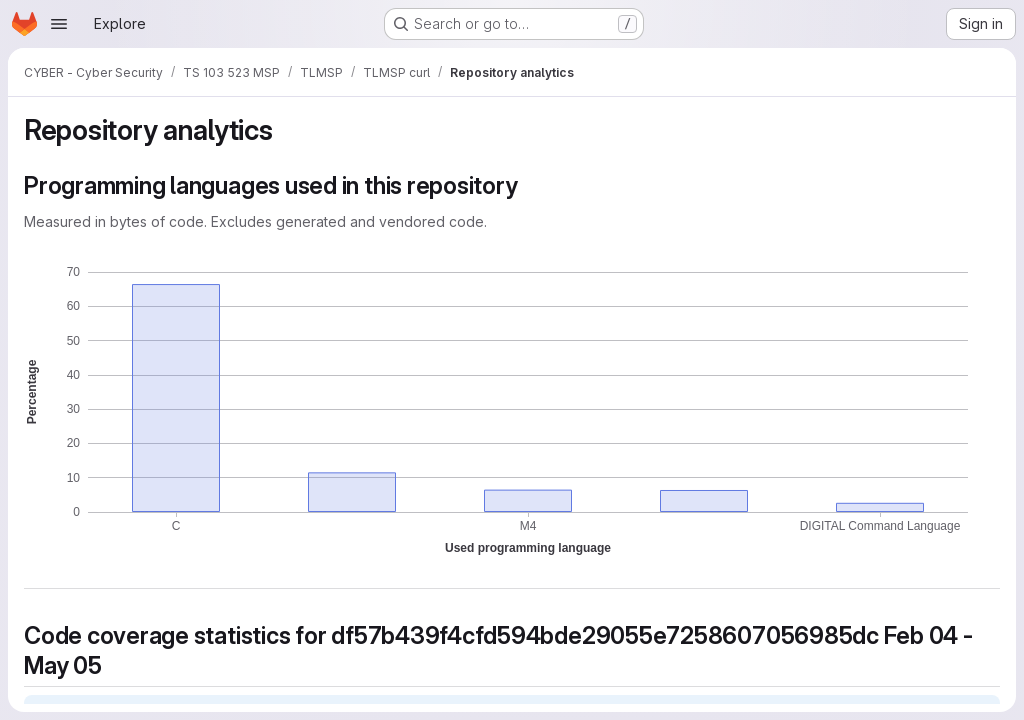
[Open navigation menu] (59, 24)
